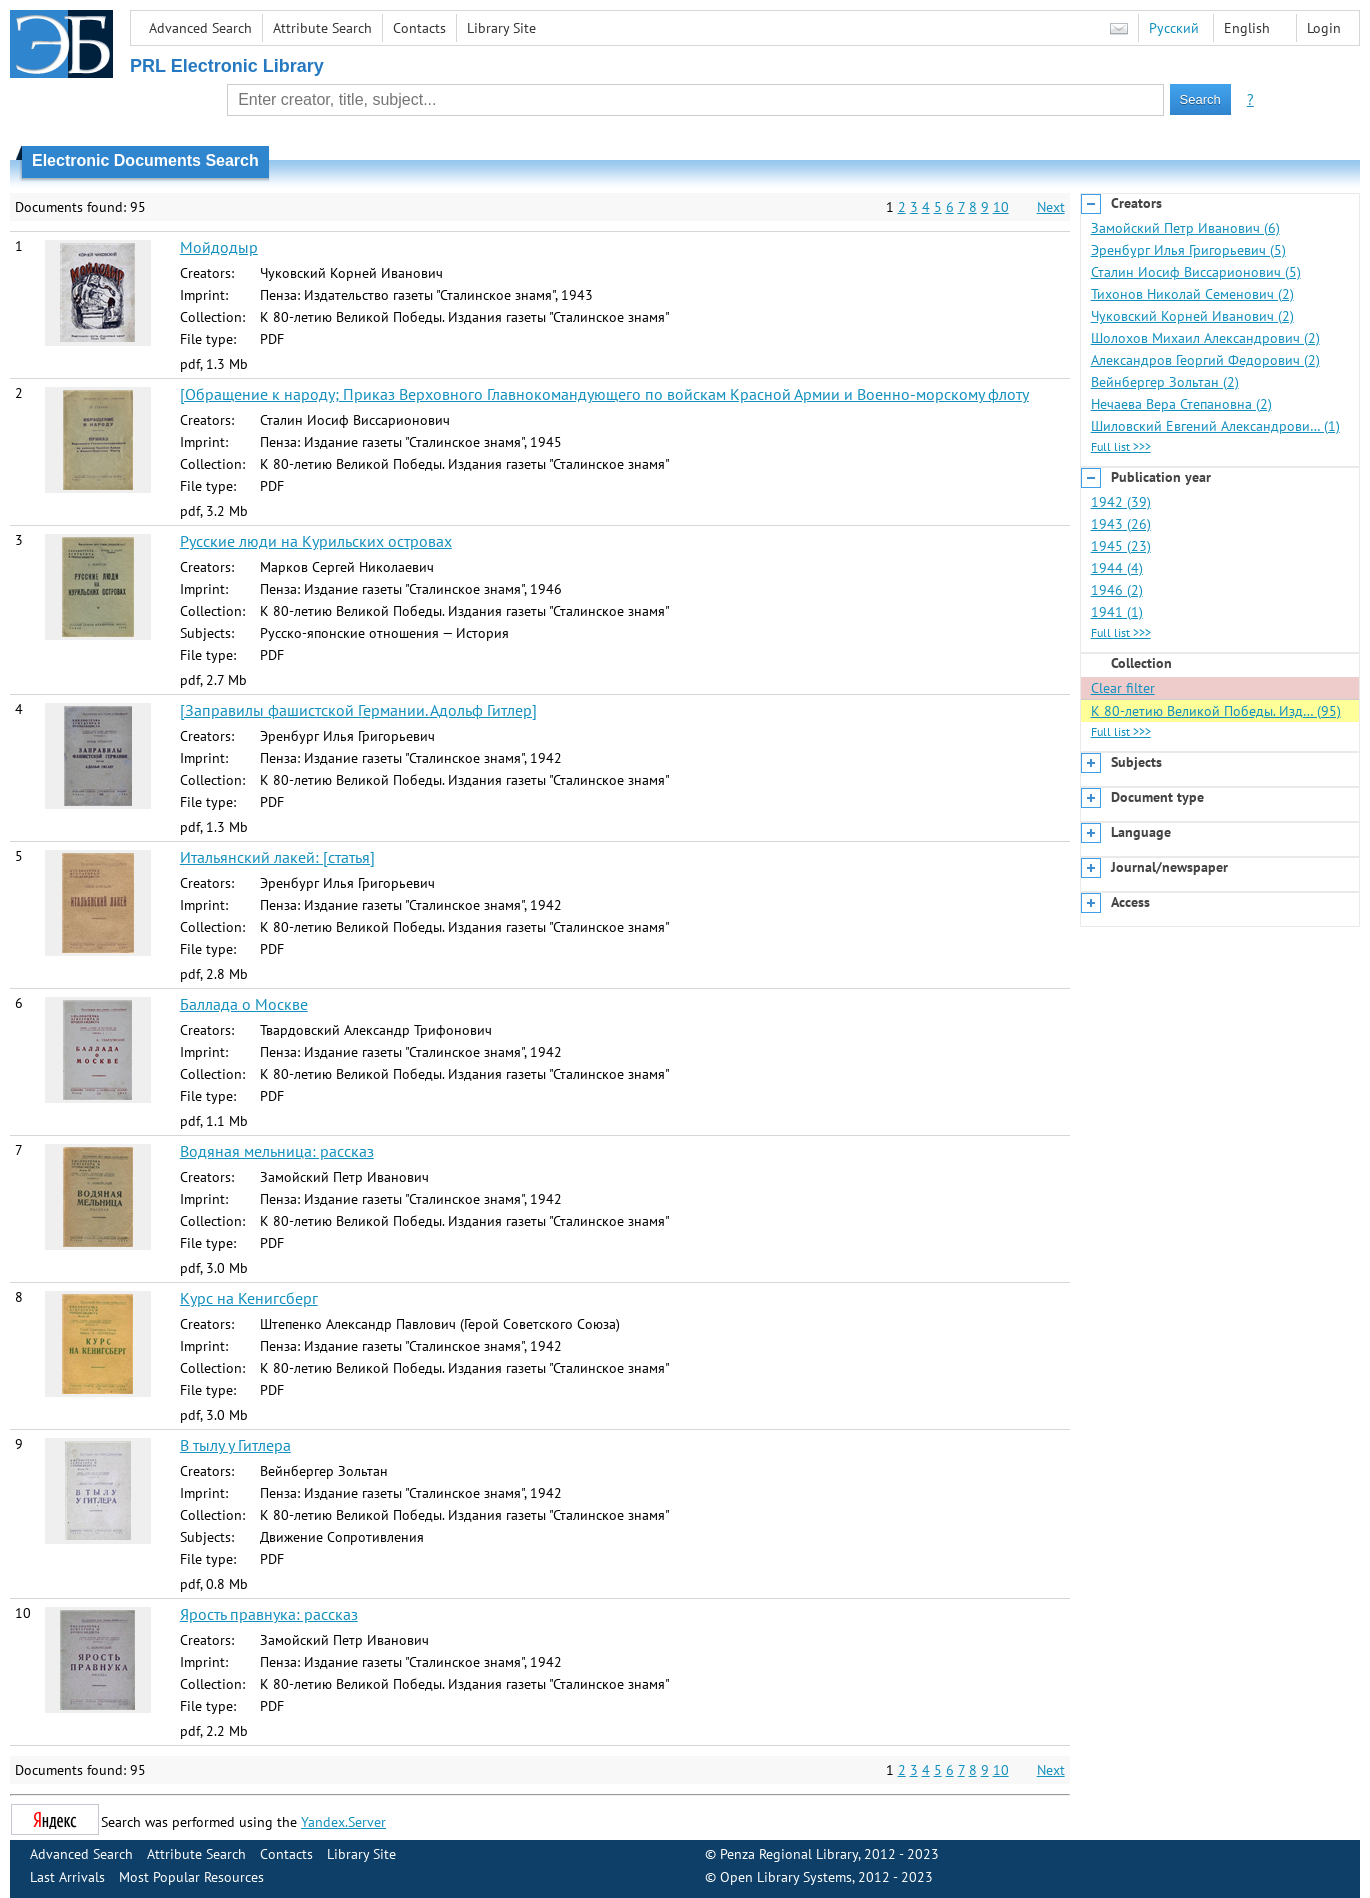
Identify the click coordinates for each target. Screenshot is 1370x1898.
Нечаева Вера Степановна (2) (1181, 404)
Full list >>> (1121, 446)
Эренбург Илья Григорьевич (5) (1188, 250)
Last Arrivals (67, 1877)
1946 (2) (1117, 590)
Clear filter (1123, 688)
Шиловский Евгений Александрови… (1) (1215, 426)
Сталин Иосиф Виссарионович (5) (1196, 272)
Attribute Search (322, 28)
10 (1001, 207)
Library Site (501, 28)
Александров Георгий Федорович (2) (1205, 360)
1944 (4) (1117, 568)
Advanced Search (200, 28)
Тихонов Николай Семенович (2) (1192, 294)
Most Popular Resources (191, 1877)
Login (1324, 28)
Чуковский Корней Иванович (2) (1192, 316)
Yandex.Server (343, 1822)
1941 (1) (1117, 612)
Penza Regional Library (789, 1854)
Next (1051, 207)
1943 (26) (1121, 524)
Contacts (419, 28)
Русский (1174, 28)
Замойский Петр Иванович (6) (1185, 228)
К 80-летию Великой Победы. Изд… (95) (1216, 711)
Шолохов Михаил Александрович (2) (1205, 338)
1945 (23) (1121, 546)
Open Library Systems (786, 1877)
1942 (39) (1121, 502)
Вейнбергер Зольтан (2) (1165, 382)
